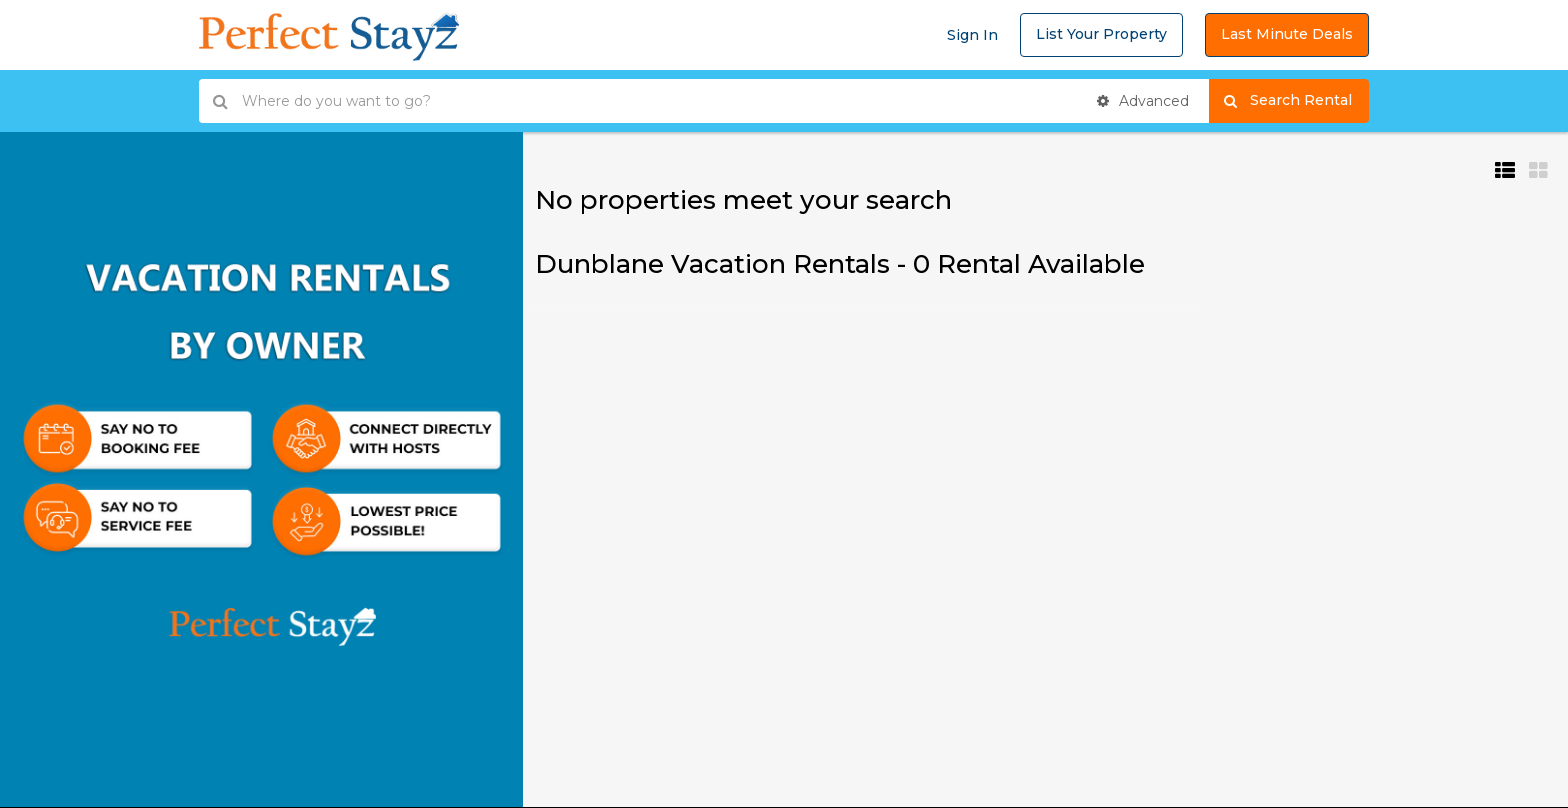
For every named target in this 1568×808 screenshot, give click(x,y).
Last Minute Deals (1287, 34)
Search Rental (1296, 101)
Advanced (1143, 101)
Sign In (972, 35)
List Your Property (1101, 34)
